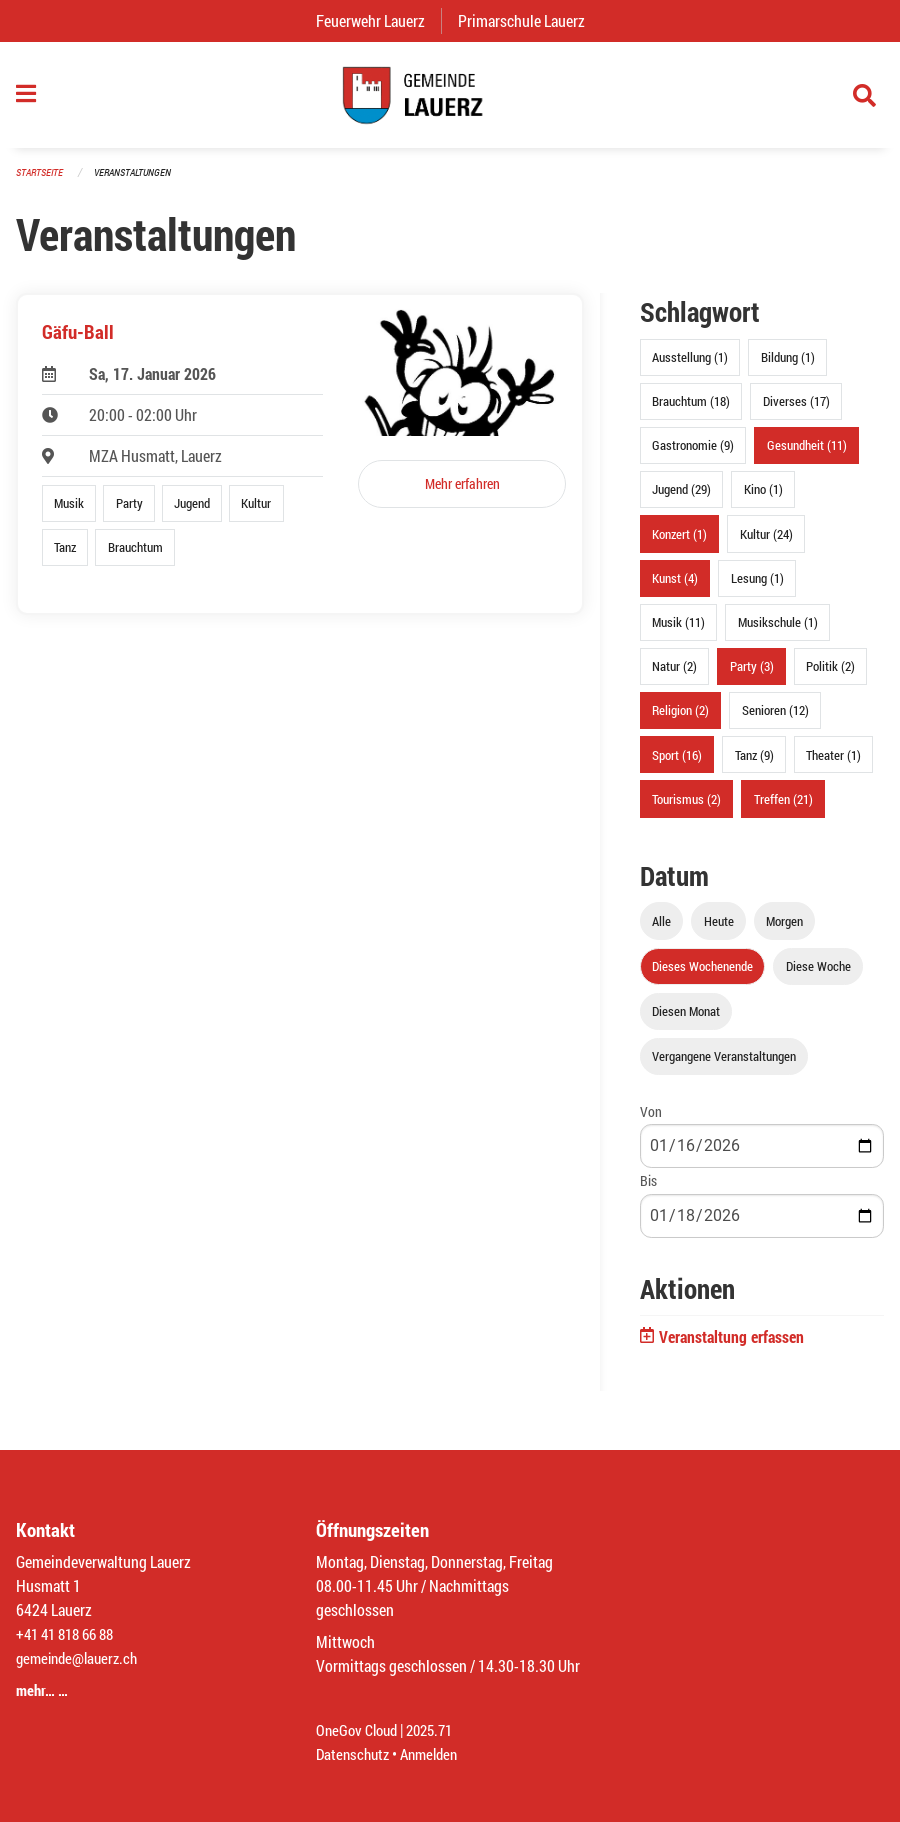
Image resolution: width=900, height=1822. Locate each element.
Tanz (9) (754, 764)
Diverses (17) (796, 411)
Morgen (784, 930)
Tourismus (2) (686, 808)
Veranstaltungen (141, 181)
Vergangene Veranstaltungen (724, 1066)
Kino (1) (763, 499)
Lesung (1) (757, 587)
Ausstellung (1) (690, 367)
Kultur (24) (766, 543)
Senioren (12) (775, 720)
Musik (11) (678, 632)
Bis (648, 1190)
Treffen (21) (783, 808)
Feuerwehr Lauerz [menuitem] (378, 20)
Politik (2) (830, 676)
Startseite (42, 181)
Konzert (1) (679, 543)
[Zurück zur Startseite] (450, 100)
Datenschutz (355, 1753)
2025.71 (438, 1729)
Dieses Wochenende (702, 975)
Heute (719, 930)
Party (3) (752, 676)
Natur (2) (674, 676)
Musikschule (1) (778, 632)
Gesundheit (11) (807, 455)
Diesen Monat (686, 1021)
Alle (661, 930)
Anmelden (436, 1753)
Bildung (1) (788, 367)
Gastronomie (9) (693, 455)
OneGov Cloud (359, 1729)
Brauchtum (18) (691, 411)
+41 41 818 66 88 (70, 1633)
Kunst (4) (675, 587)
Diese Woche (818, 975)
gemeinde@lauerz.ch (81, 1657)
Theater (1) (833, 764)
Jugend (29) (681, 499)
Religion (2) (680, 720)
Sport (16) (677, 764)
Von (651, 1121)
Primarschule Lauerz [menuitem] (529, 20)
